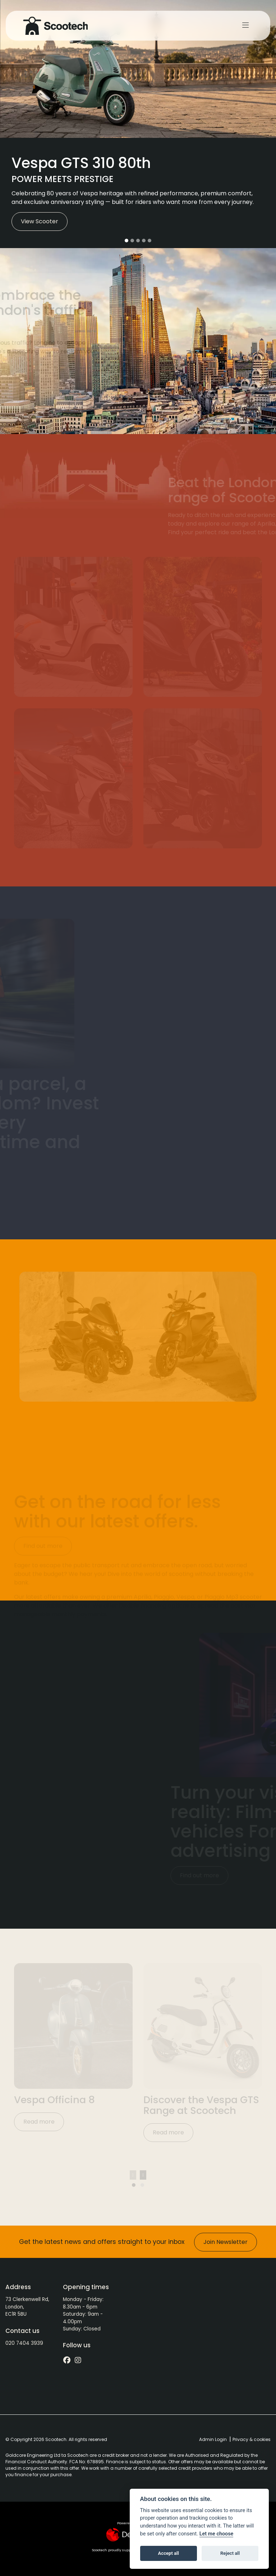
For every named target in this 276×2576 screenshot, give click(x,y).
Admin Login (213, 2439)
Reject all (230, 2553)
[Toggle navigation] (245, 25)
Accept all (168, 2553)
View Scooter (39, 221)
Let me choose (216, 2534)
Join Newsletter (226, 2242)
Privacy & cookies (252, 2439)
